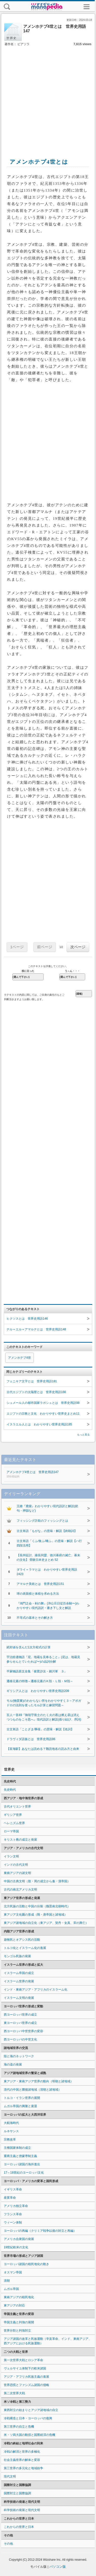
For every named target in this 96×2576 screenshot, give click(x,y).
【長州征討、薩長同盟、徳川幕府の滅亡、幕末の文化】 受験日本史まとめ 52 (48, 1558)
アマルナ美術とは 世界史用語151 (40, 1584)
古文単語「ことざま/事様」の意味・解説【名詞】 (40, 1729)
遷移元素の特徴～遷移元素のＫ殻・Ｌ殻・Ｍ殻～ (40, 1681)
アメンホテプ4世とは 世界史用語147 (43, 1474)
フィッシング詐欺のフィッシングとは (42, 1520)
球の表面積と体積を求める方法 (38, 1593)
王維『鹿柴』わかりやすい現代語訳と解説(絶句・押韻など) (47, 1508)
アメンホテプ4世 (19, 1357)
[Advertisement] (47, 97)
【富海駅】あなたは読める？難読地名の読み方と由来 (43, 1749)
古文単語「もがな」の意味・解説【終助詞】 (47, 1531)
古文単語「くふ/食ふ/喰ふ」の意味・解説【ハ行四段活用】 (49, 1543)
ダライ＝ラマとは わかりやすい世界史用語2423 (47, 1572)
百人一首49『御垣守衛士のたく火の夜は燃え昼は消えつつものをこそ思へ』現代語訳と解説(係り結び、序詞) (44, 1717)
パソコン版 (57, 2566)
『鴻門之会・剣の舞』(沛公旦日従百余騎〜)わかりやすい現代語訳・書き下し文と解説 (48, 1606)
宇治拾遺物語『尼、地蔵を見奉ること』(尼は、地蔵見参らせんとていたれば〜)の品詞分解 (43, 1659)
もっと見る (83, 1434)
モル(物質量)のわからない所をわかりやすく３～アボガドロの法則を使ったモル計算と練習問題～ (44, 1703)
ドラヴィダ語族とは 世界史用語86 (31, 1739)
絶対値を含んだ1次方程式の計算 (29, 1647)
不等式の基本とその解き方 (35, 1617)
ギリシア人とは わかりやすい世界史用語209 (38, 1691)
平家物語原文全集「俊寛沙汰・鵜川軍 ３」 (37, 1671)
